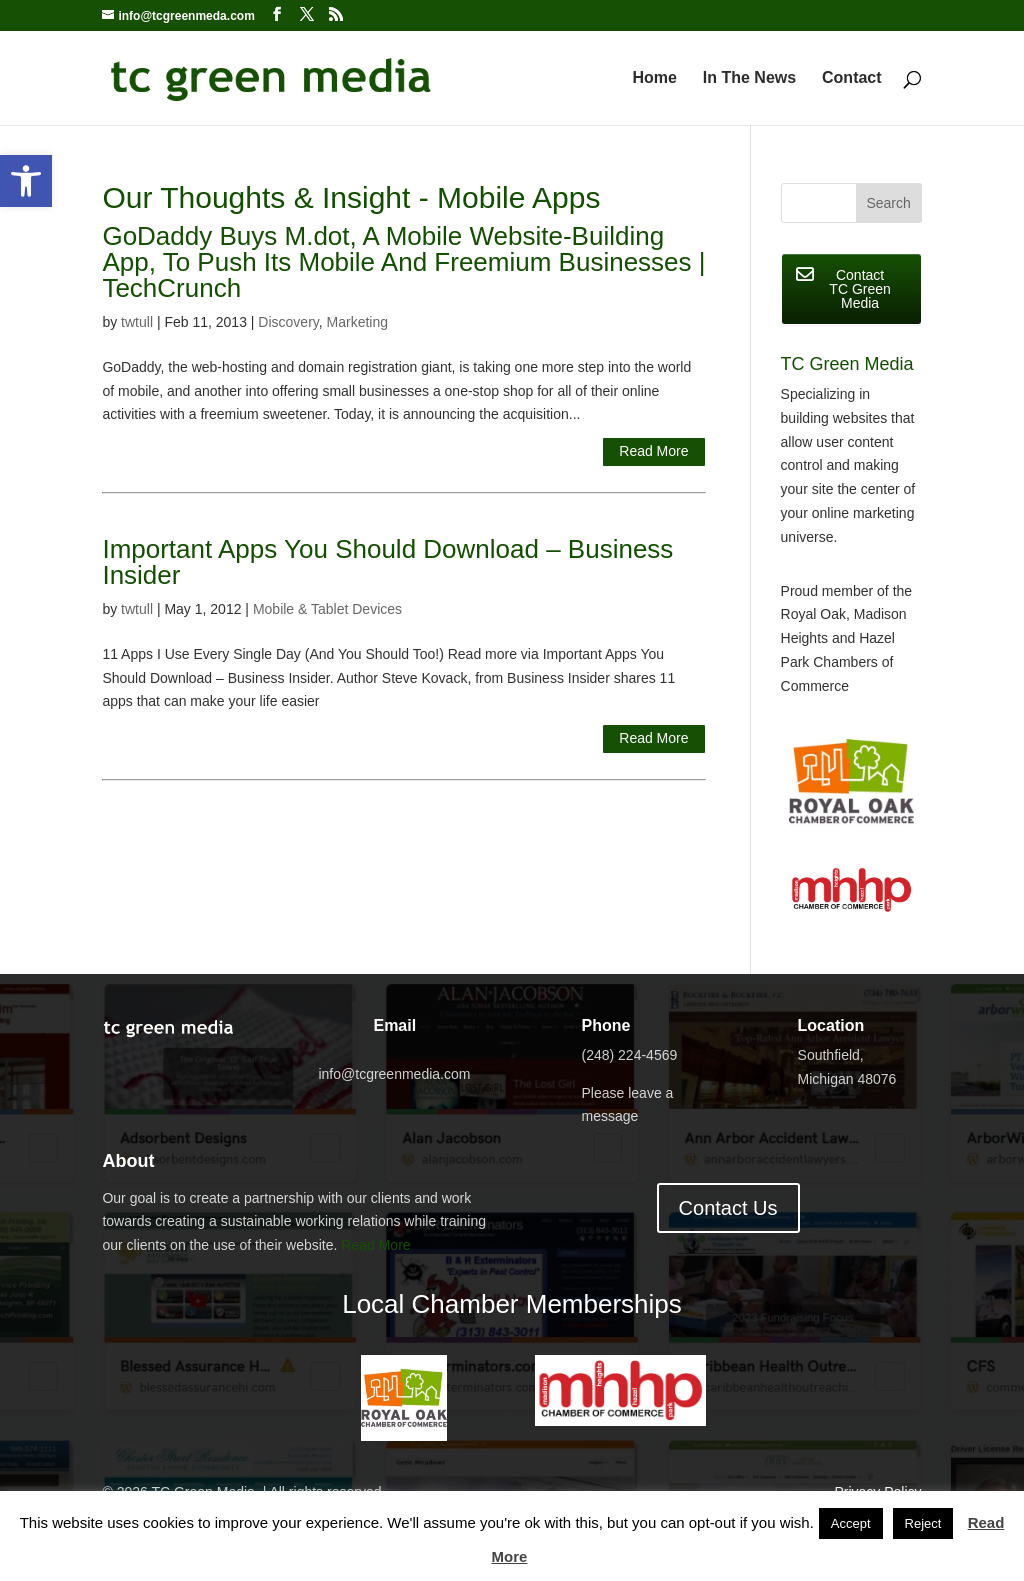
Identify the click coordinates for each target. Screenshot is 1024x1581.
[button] (26, 181)
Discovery (288, 322)
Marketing (357, 322)
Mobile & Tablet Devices (327, 609)
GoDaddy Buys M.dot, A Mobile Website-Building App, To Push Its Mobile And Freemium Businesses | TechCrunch (403, 262)
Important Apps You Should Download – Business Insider (387, 562)
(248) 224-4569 (630, 1055)
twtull (137, 322)
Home (654, 78)
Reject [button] (923, 1523)
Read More (653, 451)
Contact (852, 78)
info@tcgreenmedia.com (394, 1074)
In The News (749, 78)
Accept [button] (851, 1523)
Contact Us (728, 1208)
